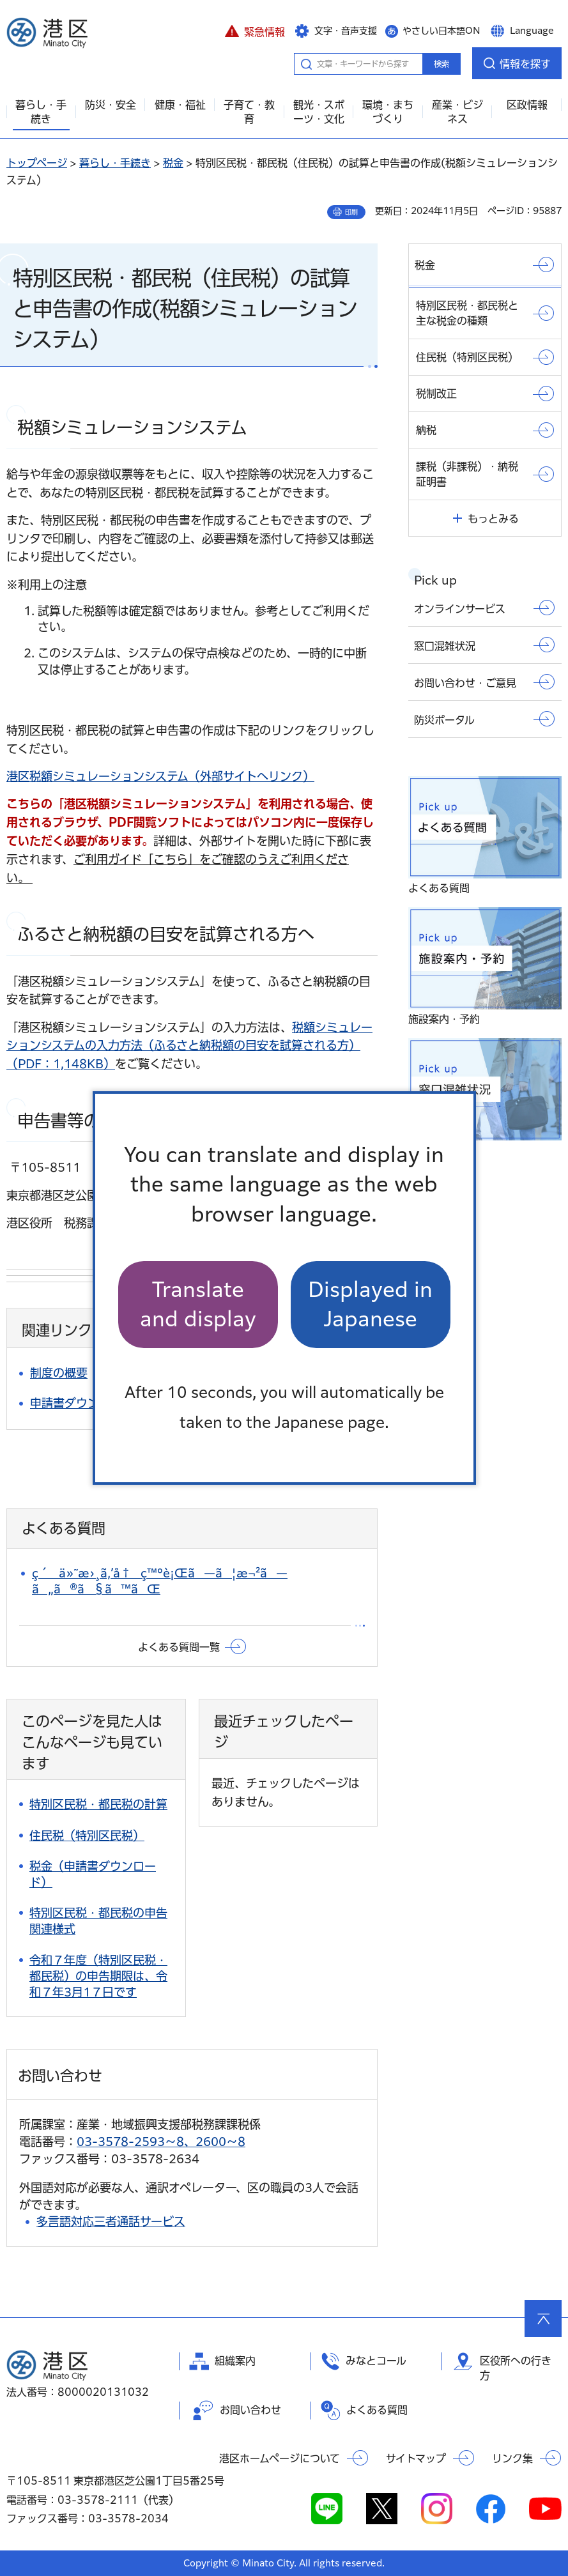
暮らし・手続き (115, 163)
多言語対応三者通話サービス (110, 2221)
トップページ (36, 163)
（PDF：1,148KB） (189, 1046)
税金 (173, 163)
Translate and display (198, 1304)
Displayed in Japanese (370, 1304)
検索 (441, 64)
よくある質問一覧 (179, 1647)
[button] (254, 30)
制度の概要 (59, 1373)
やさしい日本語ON (441, 30)
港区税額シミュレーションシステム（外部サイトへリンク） (160, 776)
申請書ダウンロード (82, 1403)
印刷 (351, 212)
